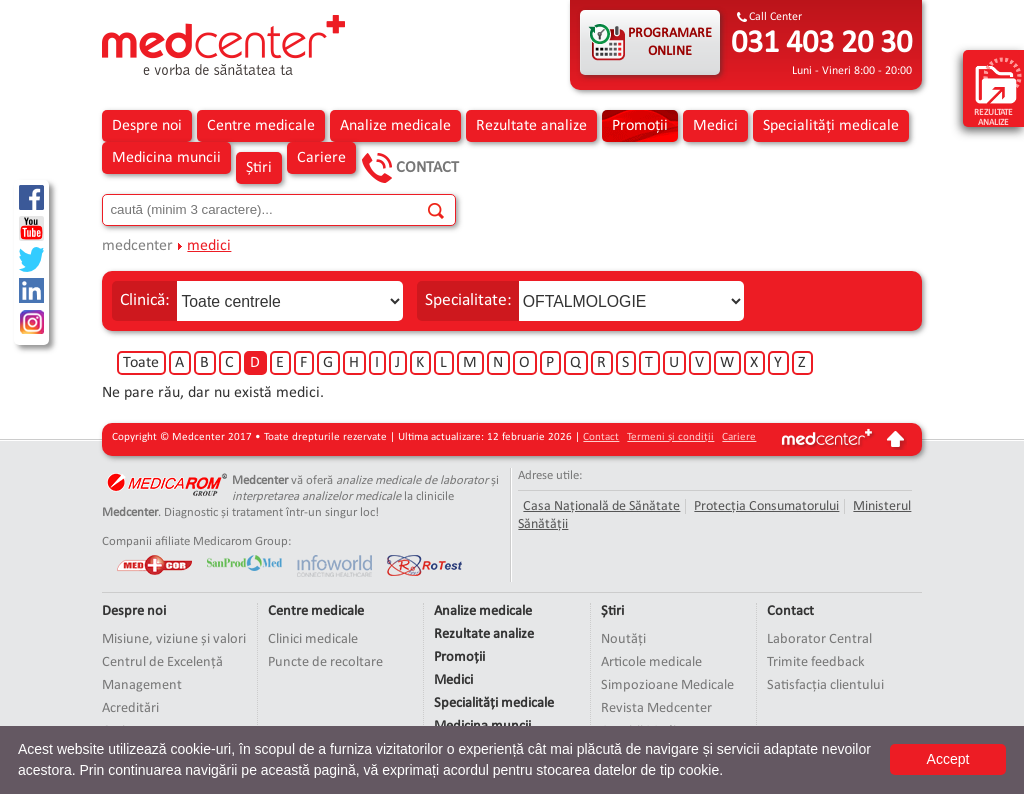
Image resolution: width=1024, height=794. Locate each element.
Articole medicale (651, 662)
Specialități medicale (831, 126)
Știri (259, 168)
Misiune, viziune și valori (174, 639)
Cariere (321, 158)
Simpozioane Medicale (667, 685)
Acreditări (130, 708)
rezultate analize (998, 91)
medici (209, 246)
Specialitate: (468, 300)
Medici (715, 126)
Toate (141, 363)
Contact (427, 168)
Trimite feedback (816, 662)
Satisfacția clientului (825, 685)
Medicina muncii (166, 158)
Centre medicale (261, 126)
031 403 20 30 (821, 44)
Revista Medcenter (656, 708)
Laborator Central (819, 639)
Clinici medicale (313, 639)
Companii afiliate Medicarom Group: (196, 541)
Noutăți (623, 639)
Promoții (640, 126)
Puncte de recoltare (325, 662)
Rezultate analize (531, 126)
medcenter (137, 246)
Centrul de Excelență (162, 662)
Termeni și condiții (670, 437)
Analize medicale (395, 126)
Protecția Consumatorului (766, 506)
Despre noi (147, 126)
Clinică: (145, 300)
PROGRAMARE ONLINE (670, 42)
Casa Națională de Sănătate (601, 506)
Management (142, 685)
